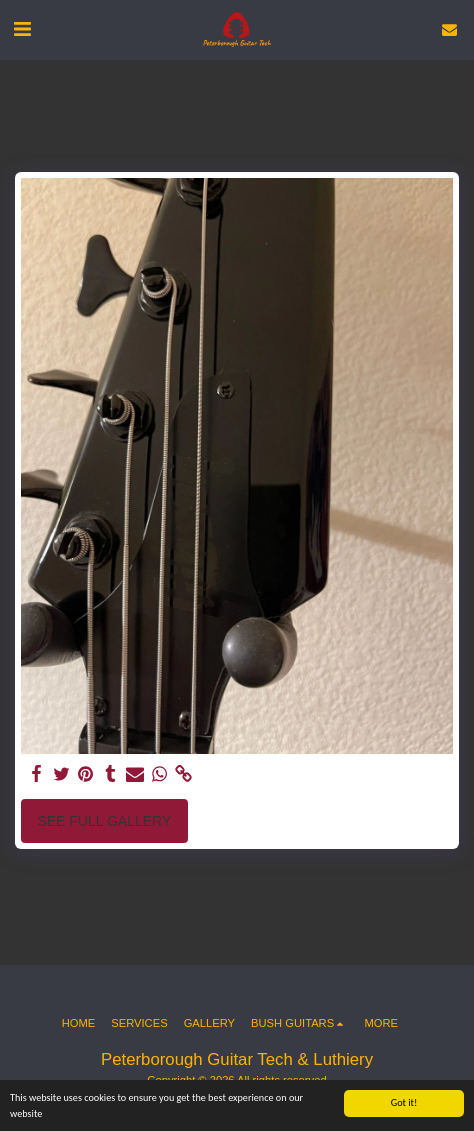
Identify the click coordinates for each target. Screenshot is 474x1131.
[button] (22, 29)
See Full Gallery (104, 821)
